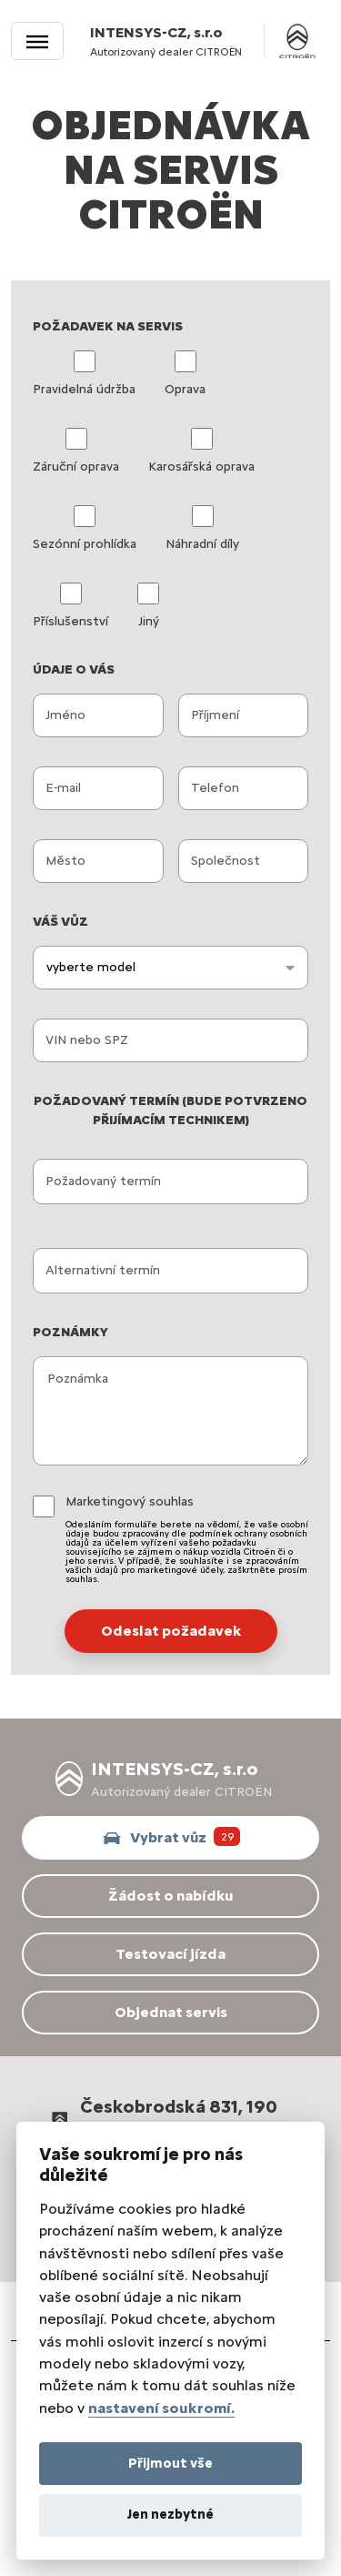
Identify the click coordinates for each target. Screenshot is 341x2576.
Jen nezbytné (170, 2514)
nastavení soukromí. (161, 2408)
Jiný (148, 606)
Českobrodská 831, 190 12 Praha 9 (162, 2120)
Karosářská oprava (201, 451)
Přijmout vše (170, 2463)
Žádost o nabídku (170, 1895)
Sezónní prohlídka (84, 528)
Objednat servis (171, 2012)
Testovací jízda (170, 1953)
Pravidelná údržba (84, 373)
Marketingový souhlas (186, 1539)
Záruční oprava (76, 451)
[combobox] (170, 967)
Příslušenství (70, 606)
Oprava (185, 373)
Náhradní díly (202, 528)
